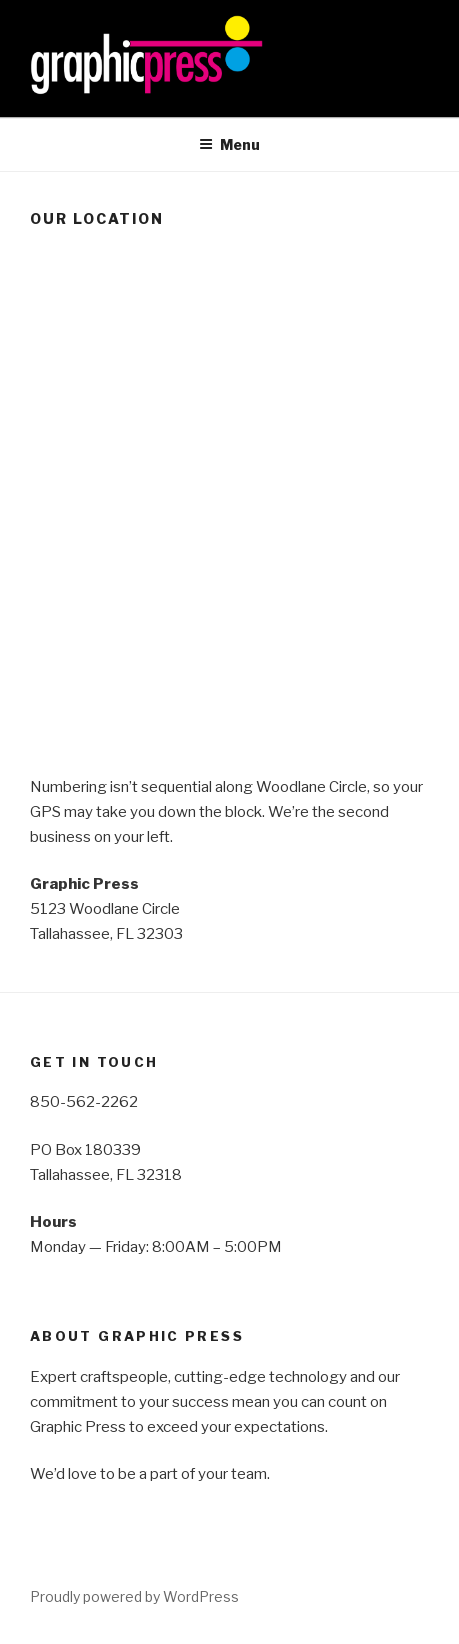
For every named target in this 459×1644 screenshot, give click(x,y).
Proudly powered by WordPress (134, 1596)
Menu (229, 144)
